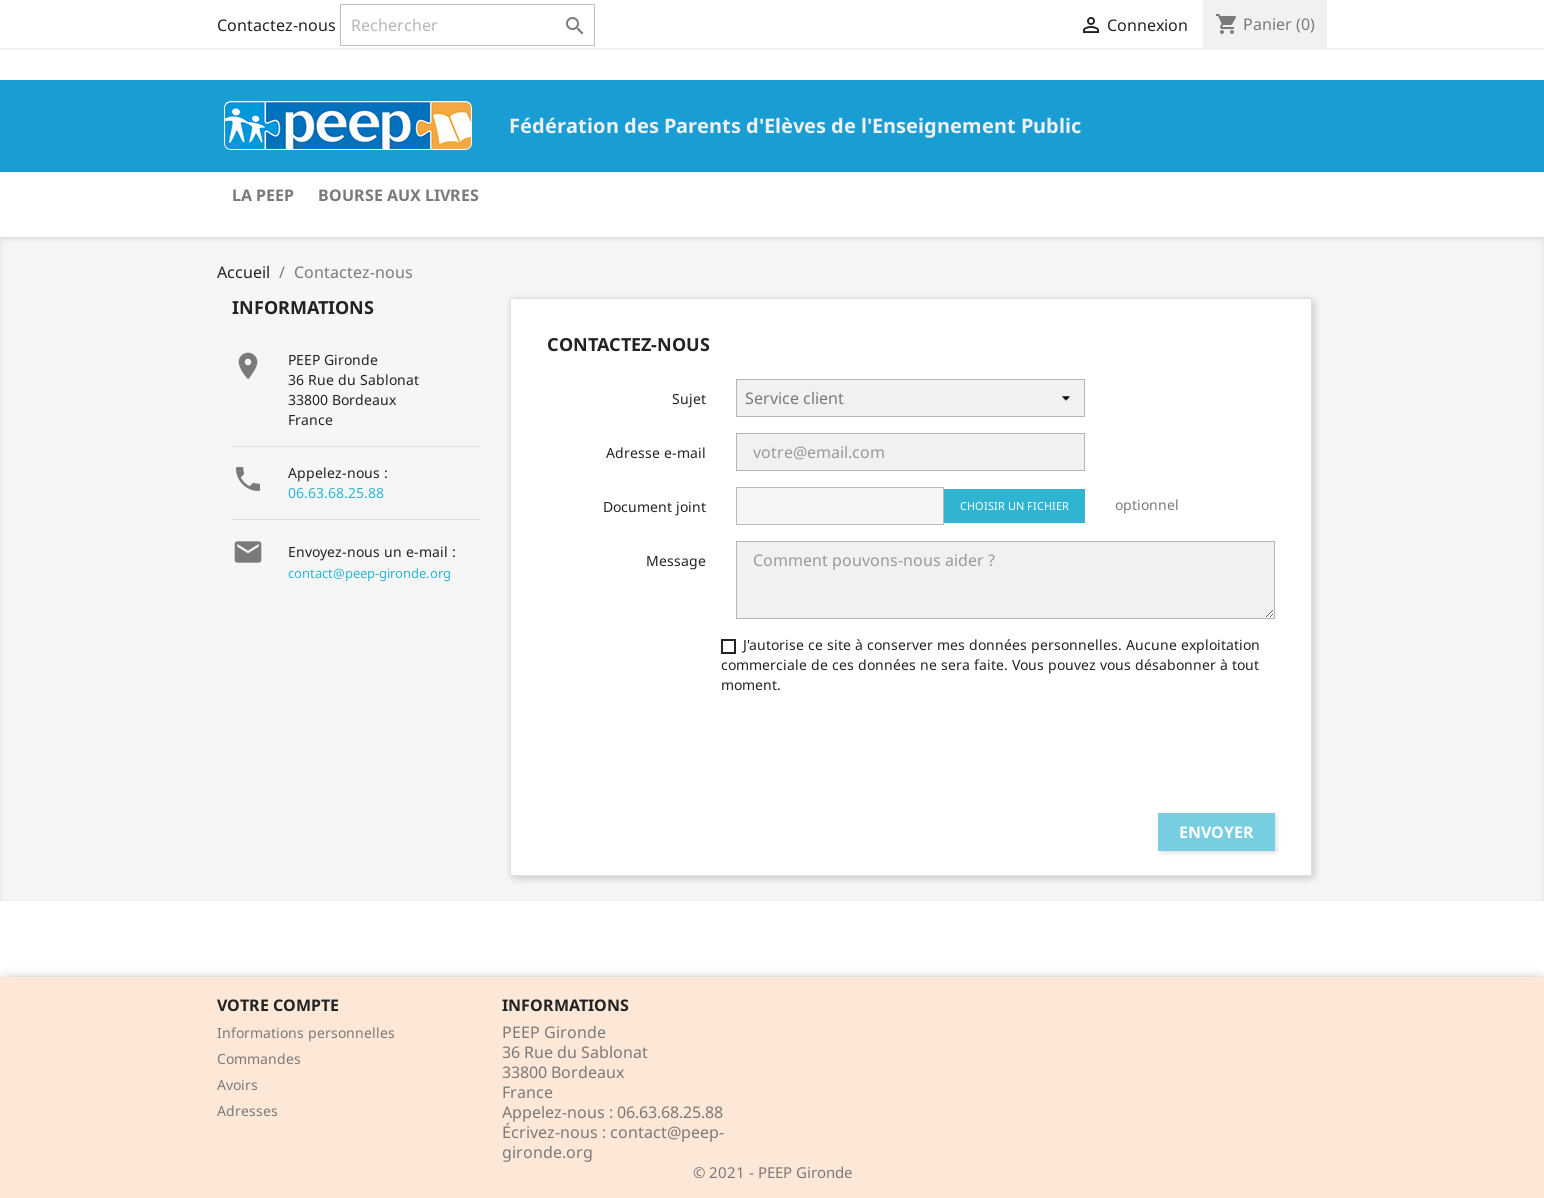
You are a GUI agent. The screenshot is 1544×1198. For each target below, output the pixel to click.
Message (676, 560)
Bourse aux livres (398, 195)
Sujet (689, 398)
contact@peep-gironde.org (369, 573)
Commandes (259, 1058)
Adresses (247, 1110)
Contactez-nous (276, 25)
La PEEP (263, 195)
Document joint (654, 506)
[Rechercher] (467, 25)
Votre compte (278, 1005)
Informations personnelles (306, 1032)
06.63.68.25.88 (336, 492)
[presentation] (888, 758)
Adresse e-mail (656, 452)
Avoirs (237, 1084)
